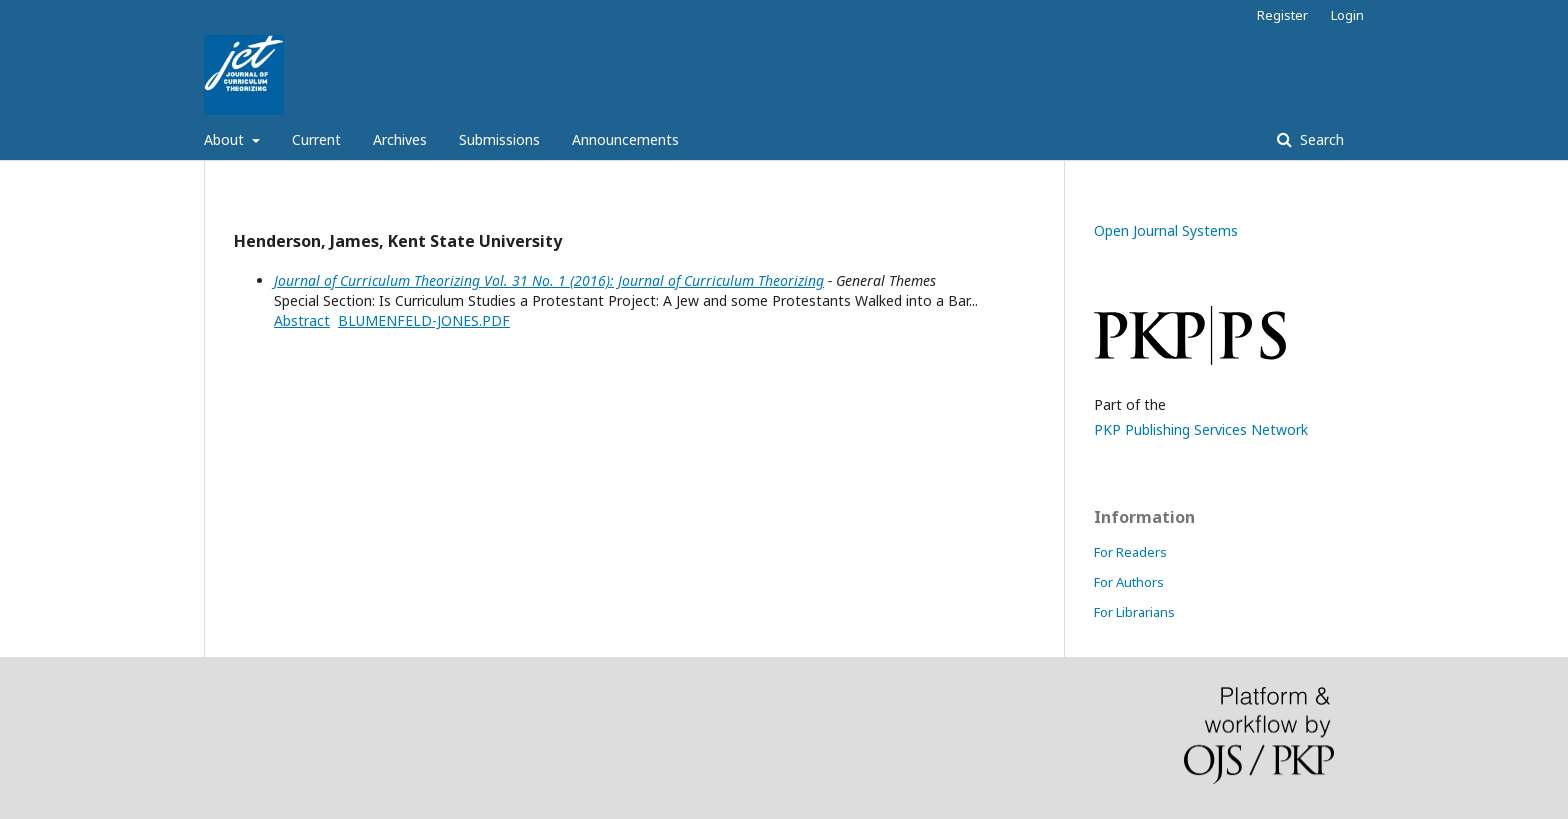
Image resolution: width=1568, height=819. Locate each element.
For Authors (1129, 582)
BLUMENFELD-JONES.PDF (424, 320)
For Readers (1130, 552)
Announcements (625, 139)
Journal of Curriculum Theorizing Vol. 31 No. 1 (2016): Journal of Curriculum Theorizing (549, 280)
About (226, 139)
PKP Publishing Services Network (1201, 429)
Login (1347, 15)
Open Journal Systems (1166, 230)
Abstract (302, 320)
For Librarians (1134, 612)
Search (1320, 139)
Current (316, 139)
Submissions (499, 139)
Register (1282, 15)
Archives (400, 139)
